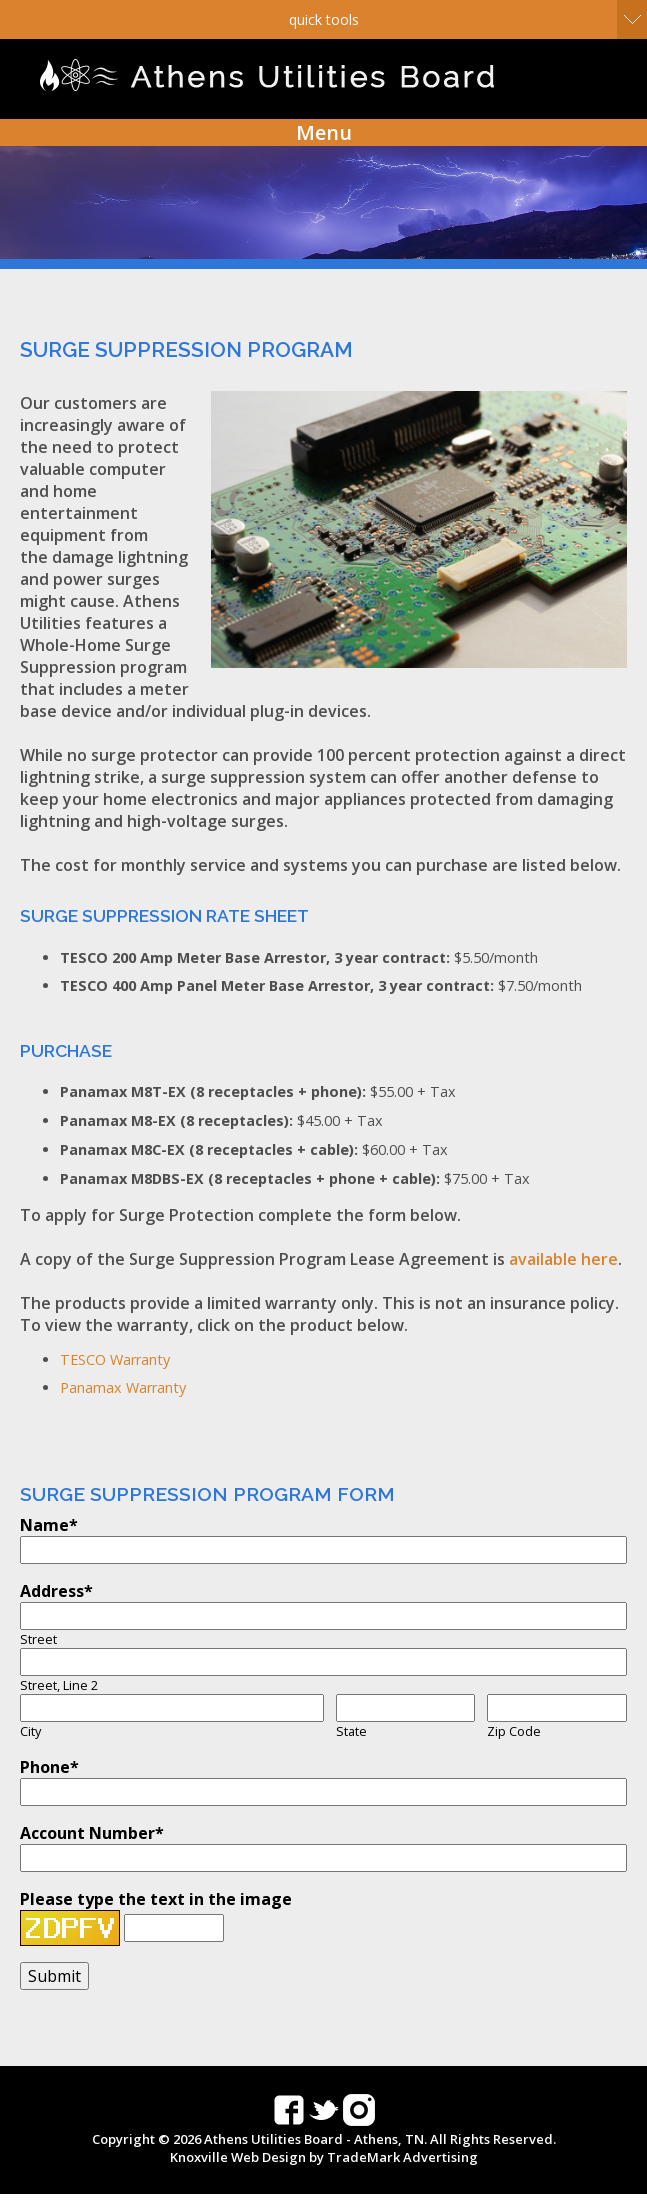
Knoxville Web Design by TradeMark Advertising (324, 2157)
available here (563, 1259)
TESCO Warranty (115, 1359)
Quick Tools (324, 19)
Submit (54, 1976)
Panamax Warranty (123, 1387)
